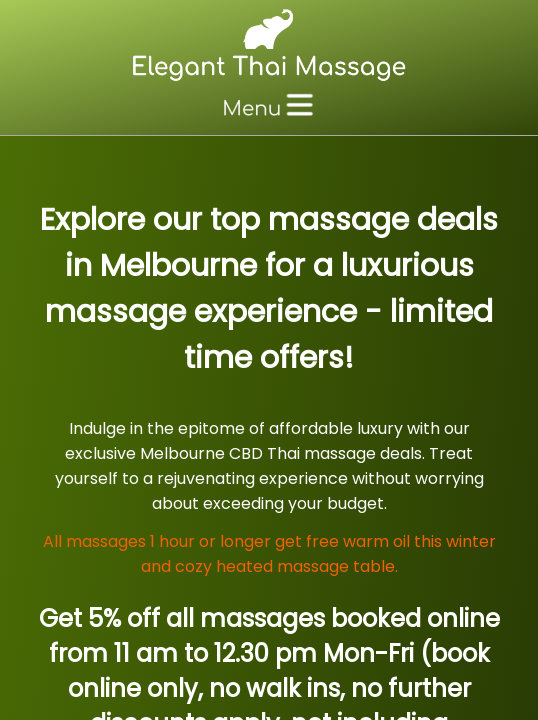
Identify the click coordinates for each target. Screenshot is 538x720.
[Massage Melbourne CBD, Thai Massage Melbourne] (269, 41)
